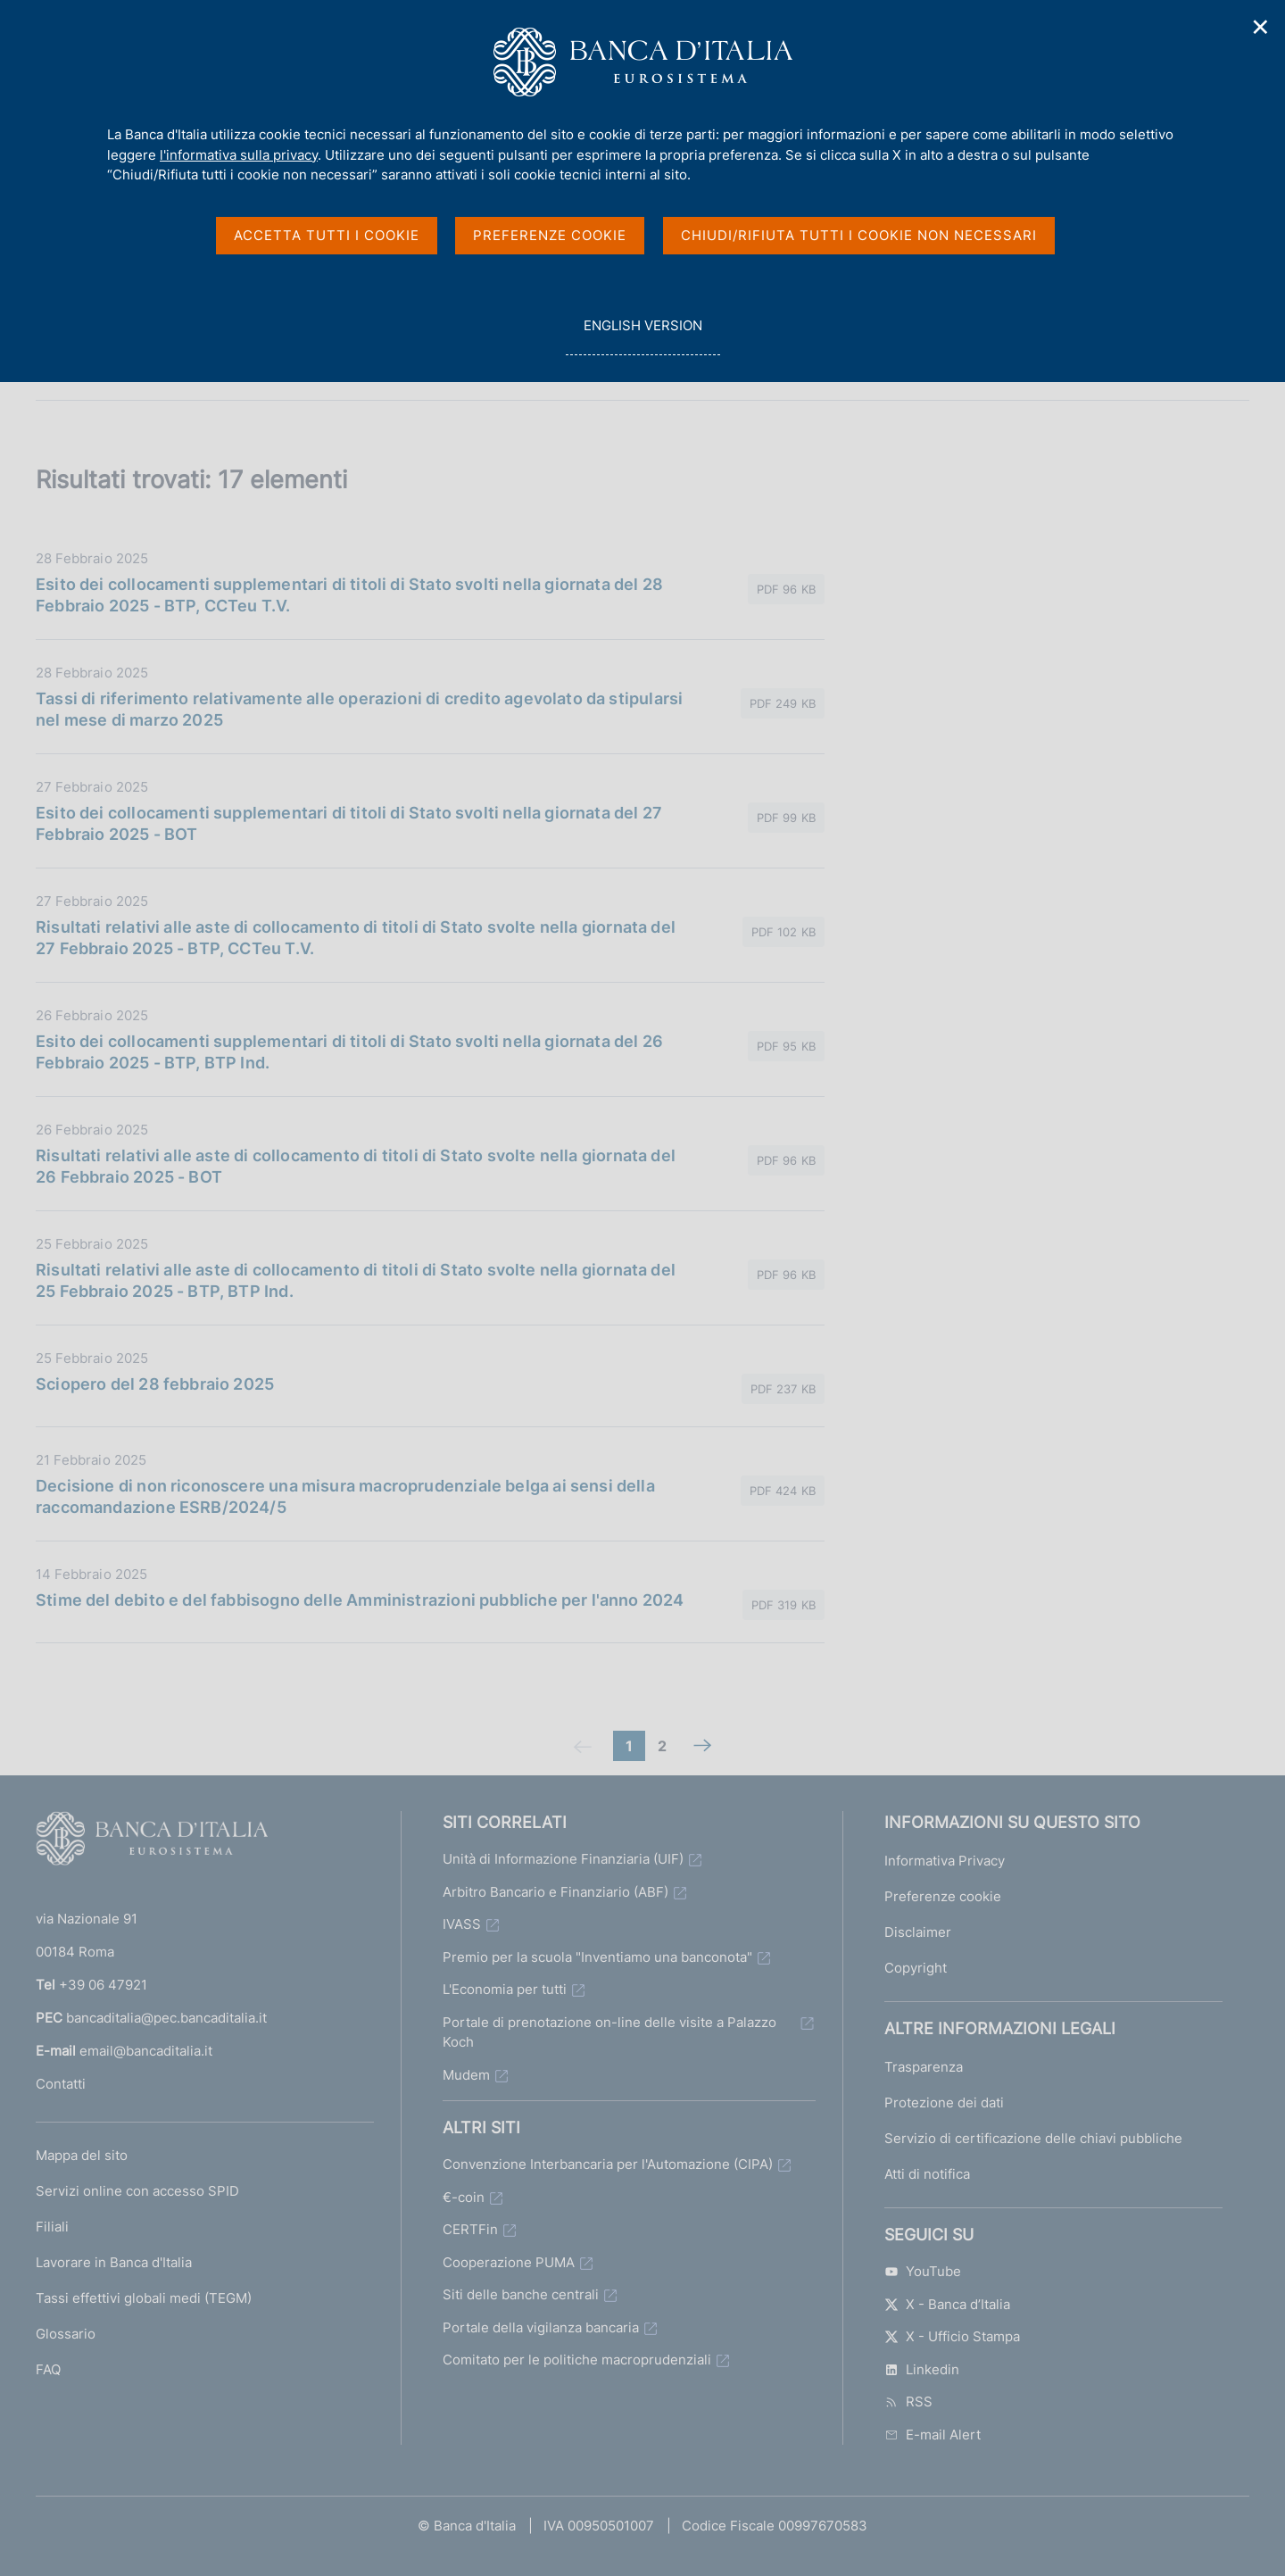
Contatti (61, 2083)
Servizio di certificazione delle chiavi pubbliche (1033, 2138)
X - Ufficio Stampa (952, 2336)
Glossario (65, 2333)
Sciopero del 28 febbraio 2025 (155, 1384)
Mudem (466, 2074)
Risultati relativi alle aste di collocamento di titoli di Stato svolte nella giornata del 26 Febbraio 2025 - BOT (356, 1166)
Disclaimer (917, 1932)
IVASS (462, 1923)
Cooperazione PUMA (509, 2262)
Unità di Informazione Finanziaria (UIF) (563, 1858)
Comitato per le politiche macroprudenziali (577, 2359)
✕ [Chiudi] (1261, 27)
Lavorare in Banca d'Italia (114, 2262)
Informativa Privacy (944, 1860)
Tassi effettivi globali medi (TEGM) (144, 2297)
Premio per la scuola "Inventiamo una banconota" (597, 1957)
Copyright (915, 1967)
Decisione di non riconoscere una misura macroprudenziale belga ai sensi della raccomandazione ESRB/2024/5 (345, 1496)
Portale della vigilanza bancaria (541, 2327)
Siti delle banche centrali (521, 2294)
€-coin (464, 2197)
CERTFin (470, 2229)
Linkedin (921, 2369)
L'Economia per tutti (505, 1989)
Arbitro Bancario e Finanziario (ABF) (555, 1891)
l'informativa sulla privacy (239, 154)
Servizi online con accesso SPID (137, 2190)
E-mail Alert (932, 2434)
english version (642, 335)
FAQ (48, 2369)
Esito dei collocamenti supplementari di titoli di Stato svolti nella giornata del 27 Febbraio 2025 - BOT (349, 823)
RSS (908, 2401)
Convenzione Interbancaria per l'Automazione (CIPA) (608, 2164)
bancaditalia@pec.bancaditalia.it (166, 2017)
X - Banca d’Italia (947, 2304)
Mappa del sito (82, 2155)
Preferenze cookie (942, 1896)
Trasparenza (923, 2066)
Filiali (52, 2226)
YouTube (922, 2271)
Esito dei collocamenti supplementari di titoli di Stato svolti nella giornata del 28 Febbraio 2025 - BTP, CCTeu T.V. (349, 595)
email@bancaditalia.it (145, 2050)
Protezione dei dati (944, 2102)
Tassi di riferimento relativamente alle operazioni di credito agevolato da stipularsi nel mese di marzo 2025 (359, 709)
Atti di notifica (927, 2173)
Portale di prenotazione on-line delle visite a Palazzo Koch (609, 2032)
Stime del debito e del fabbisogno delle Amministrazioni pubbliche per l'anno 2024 (360, 1600)
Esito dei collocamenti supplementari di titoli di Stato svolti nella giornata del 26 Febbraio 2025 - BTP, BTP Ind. (349, 1052)
